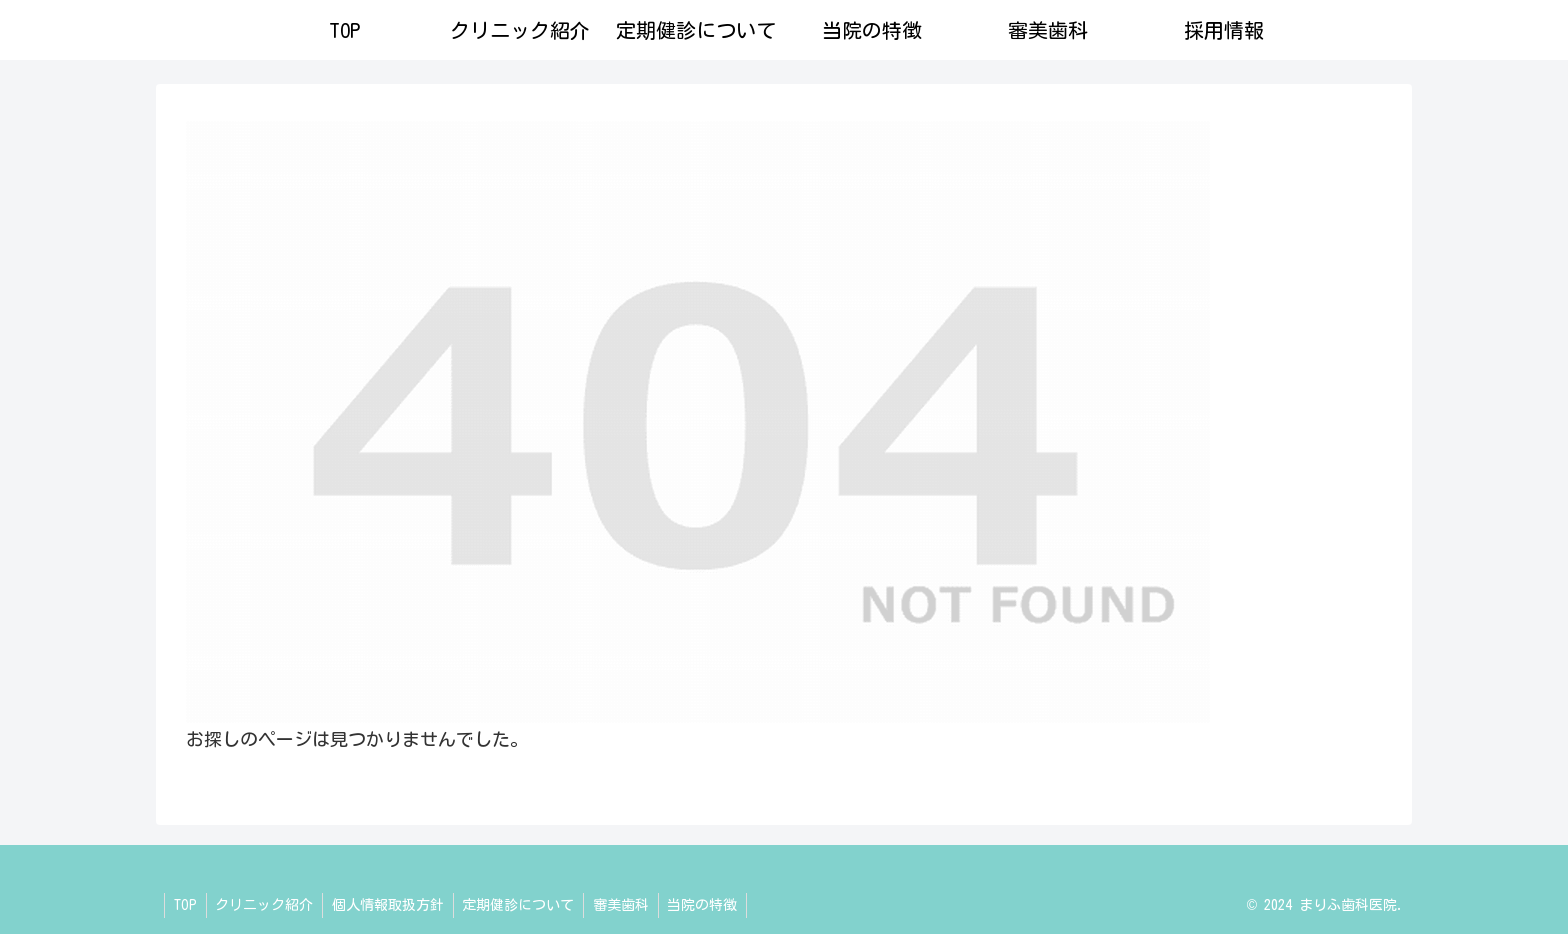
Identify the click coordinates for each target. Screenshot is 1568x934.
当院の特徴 (716, 905)
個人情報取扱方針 (394, 905)
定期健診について (527, 905)
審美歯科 (632, 905)
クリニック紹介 (268, 905)
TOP (186, 905)
